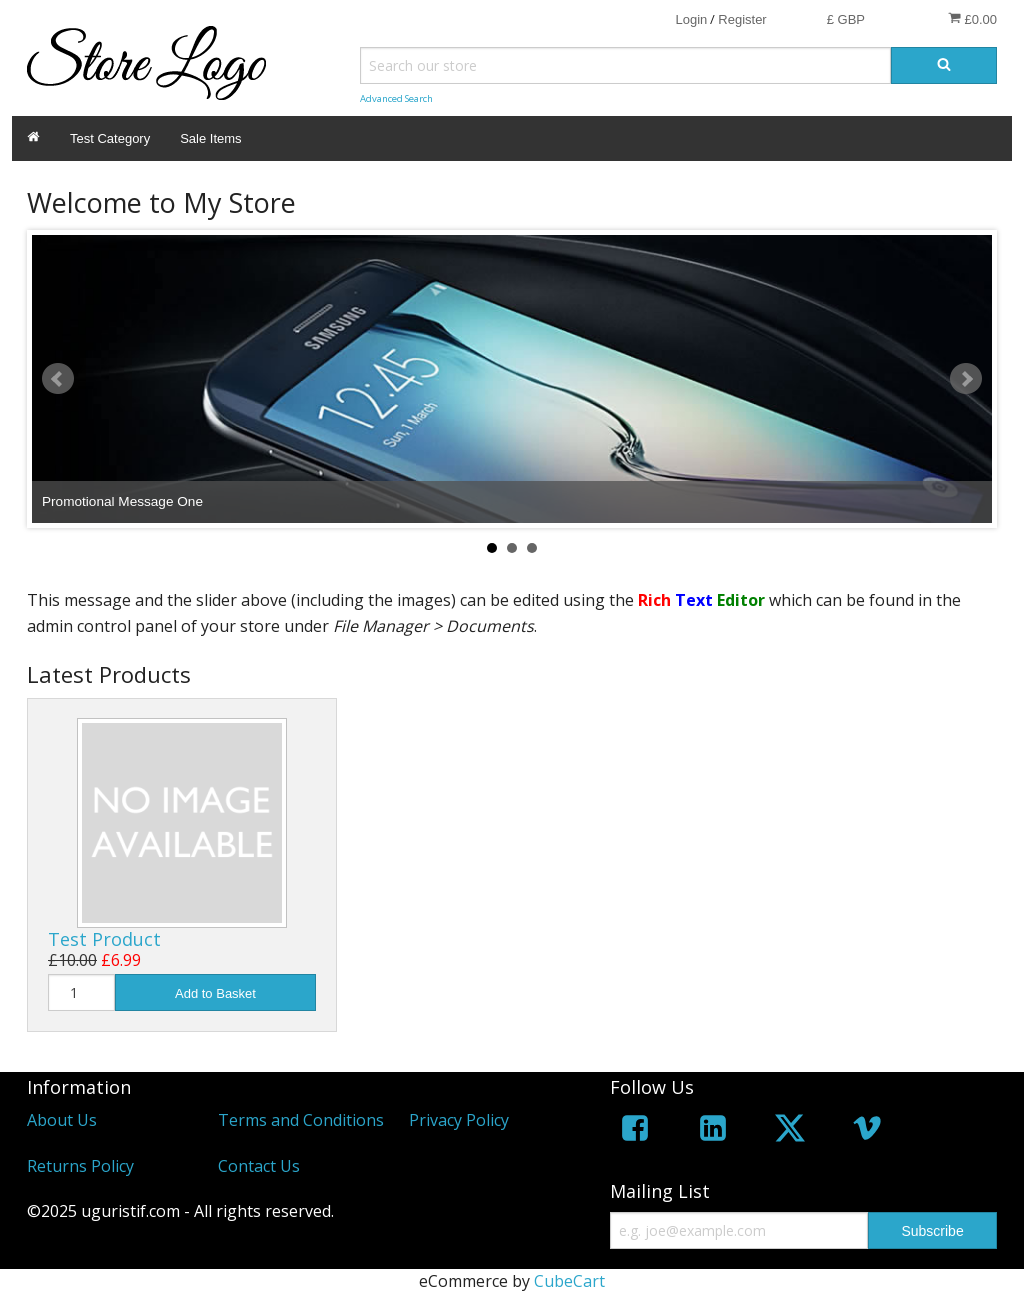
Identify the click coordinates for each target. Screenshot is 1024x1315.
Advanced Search (396, 98)
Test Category (110, 138)
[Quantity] (81, 992)
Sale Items (210, 138)
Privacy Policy (459, 1120)
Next (966, 379)
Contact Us (259, 1166)
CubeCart (569, 1281)
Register (742, 19)
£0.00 (972, 19)
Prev (58, 379)
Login (691, 19)
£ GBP (846, 19)
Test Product (104, 939)
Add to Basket (215, 993)
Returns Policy (80, 1166)
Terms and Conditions (301, 1120)
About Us (62, 1120)
